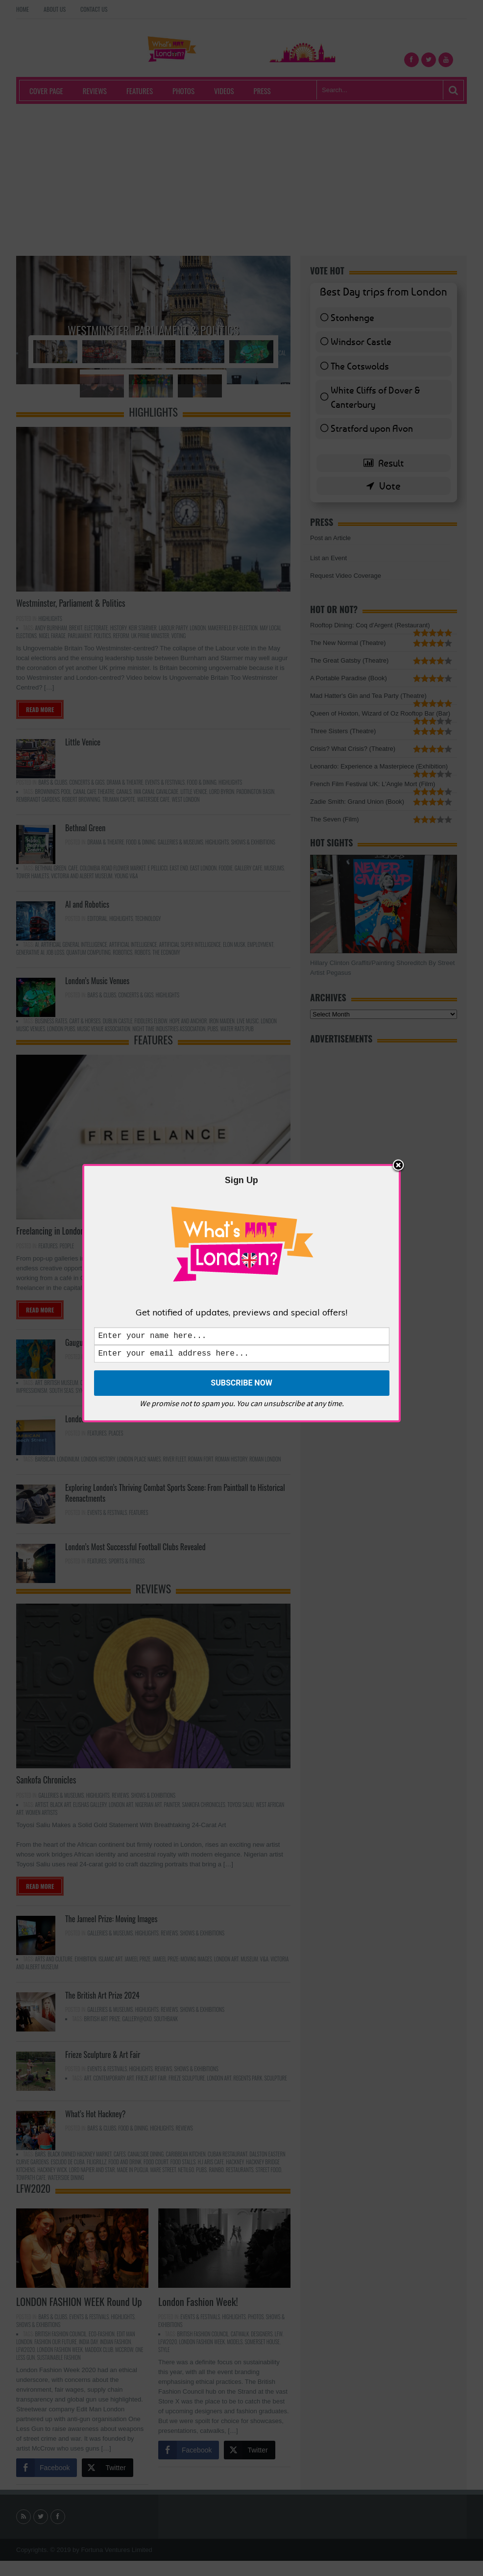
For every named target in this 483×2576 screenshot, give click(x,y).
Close (398, 1164)
